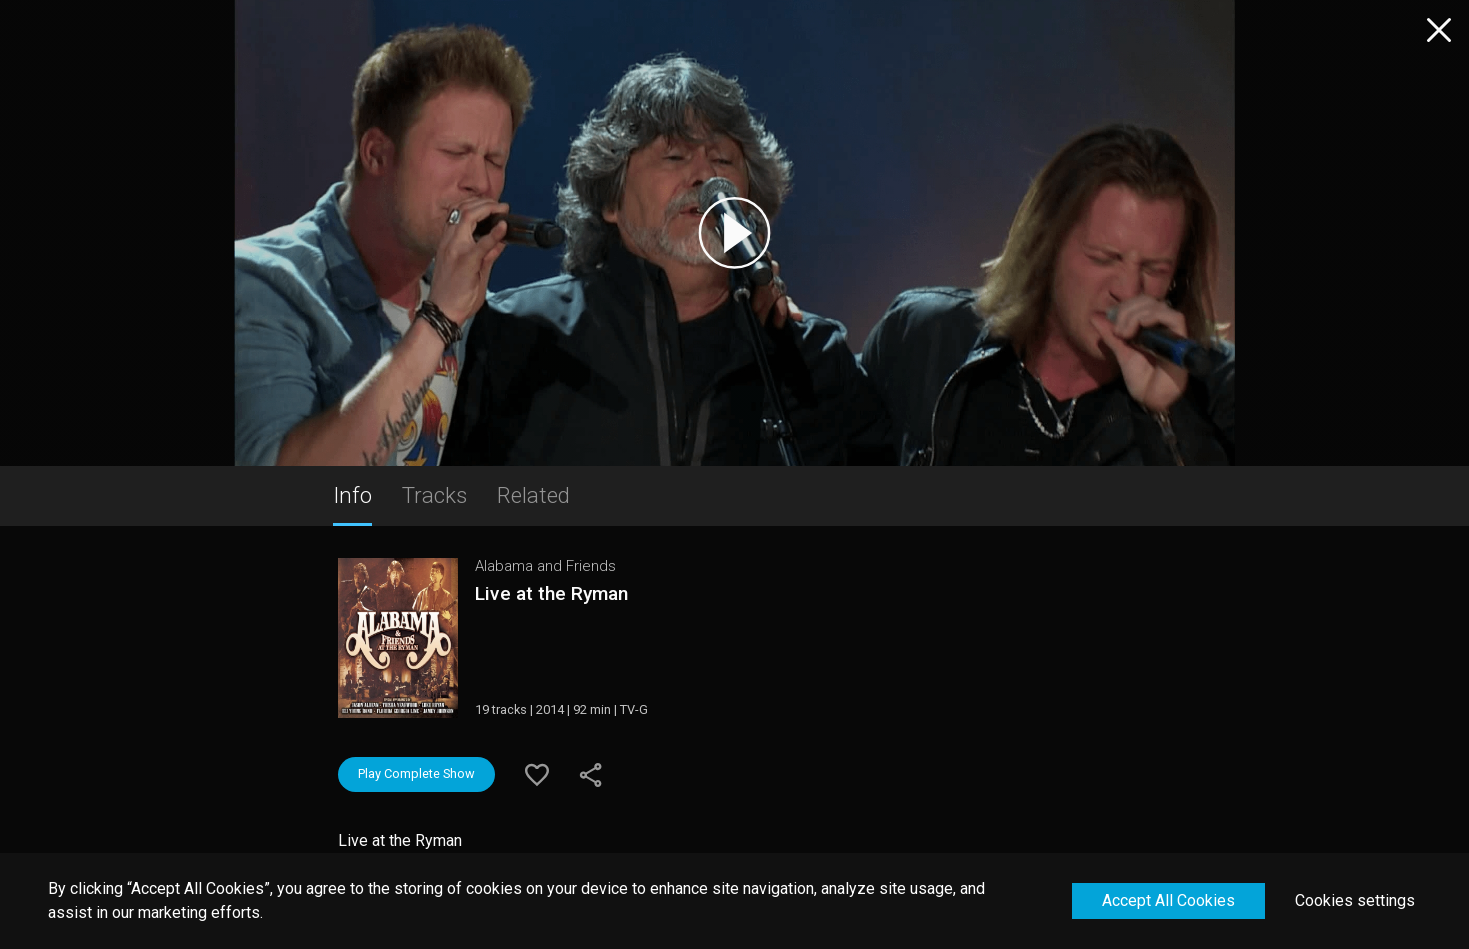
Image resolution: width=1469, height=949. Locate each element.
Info (352, 495)
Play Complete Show (416, 773)
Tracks (434, 495)
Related (533, 495)
